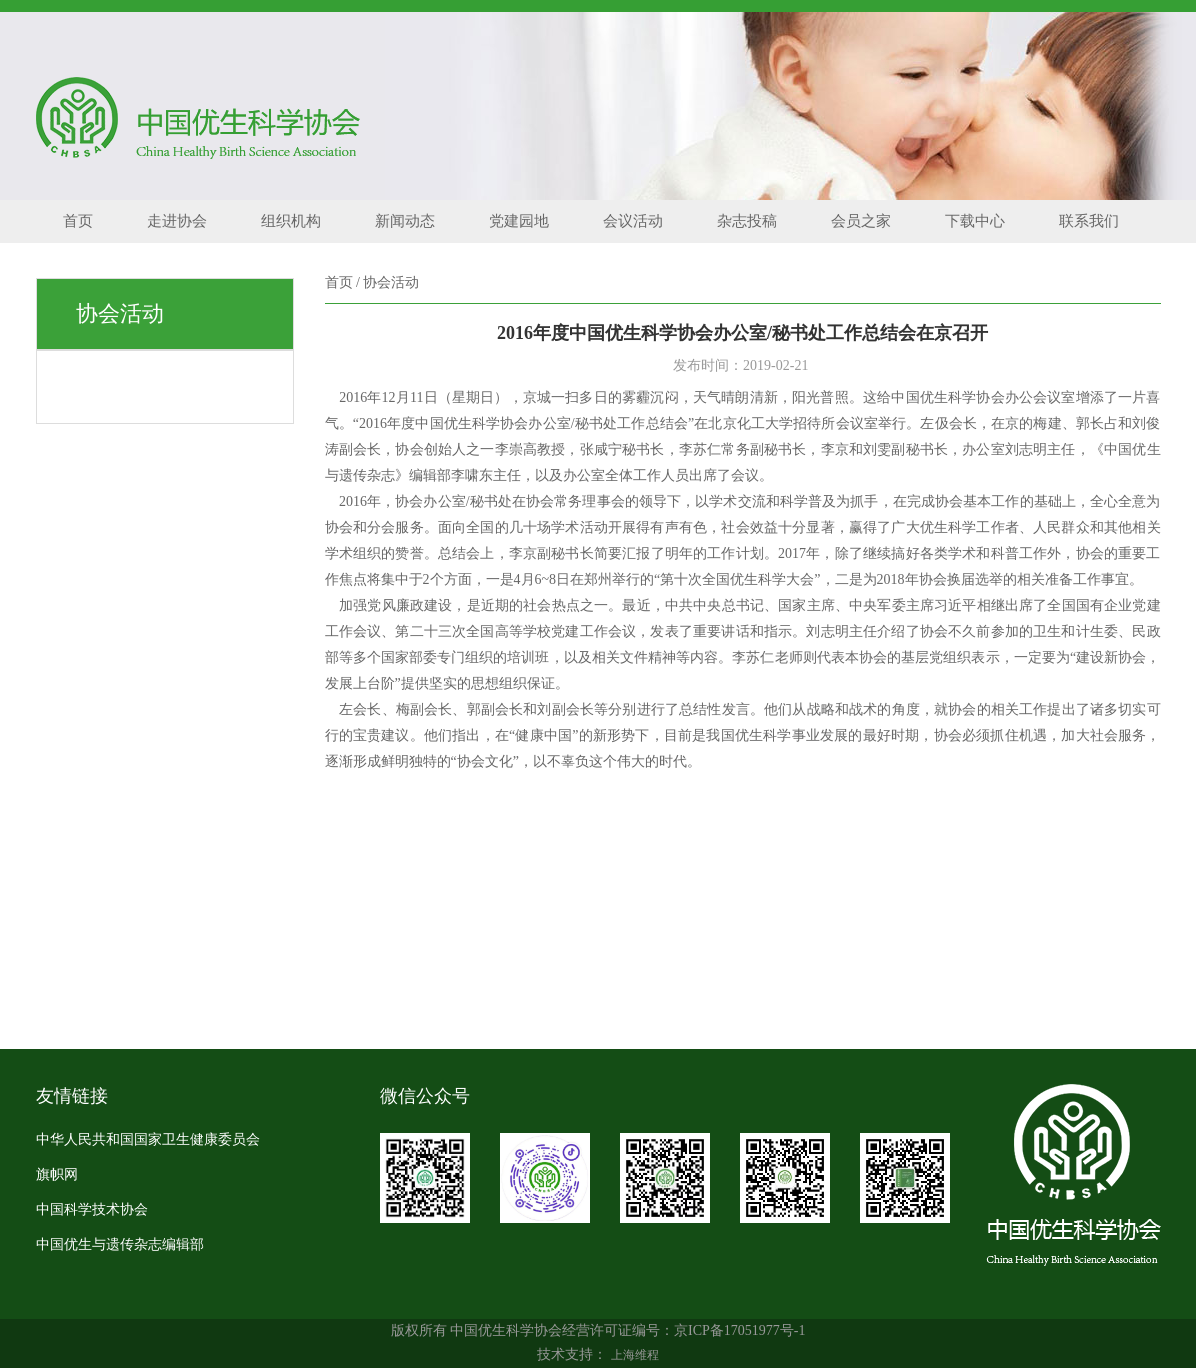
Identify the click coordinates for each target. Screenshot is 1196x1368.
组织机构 (291, 221)
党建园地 (519, 221)
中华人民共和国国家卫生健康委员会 (148, 1139)
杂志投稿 (747, 221)
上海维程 (635, 1355)
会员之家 (861, 221)
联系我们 (1089, 221)
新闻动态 (405, 221)
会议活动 (633, 221)
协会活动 (391, 282)
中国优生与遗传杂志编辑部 (120, 1244)
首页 (78, 221)
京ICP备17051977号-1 (739, 1330)
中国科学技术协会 (92, 1209)
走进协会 (177, 221)
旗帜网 (57, 1174)
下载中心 (975, 221)
